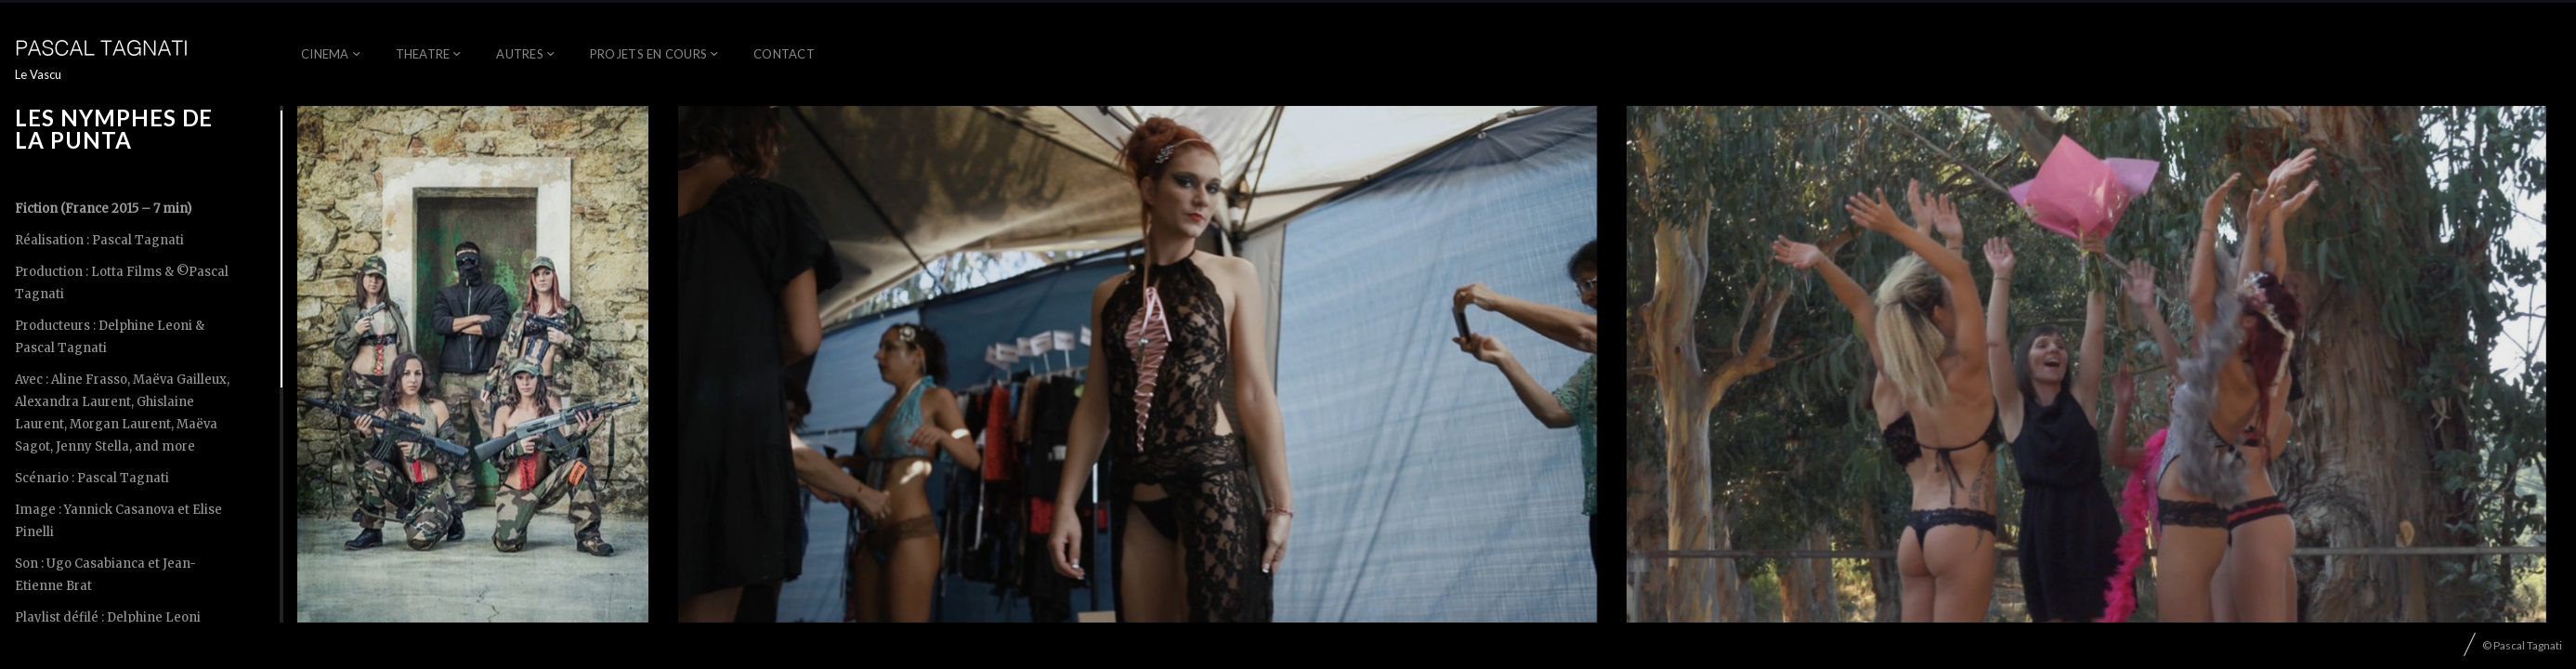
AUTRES (519, 53)
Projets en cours (648, 53)
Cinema (325, 53)
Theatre (423, 53)
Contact (784, 53)
